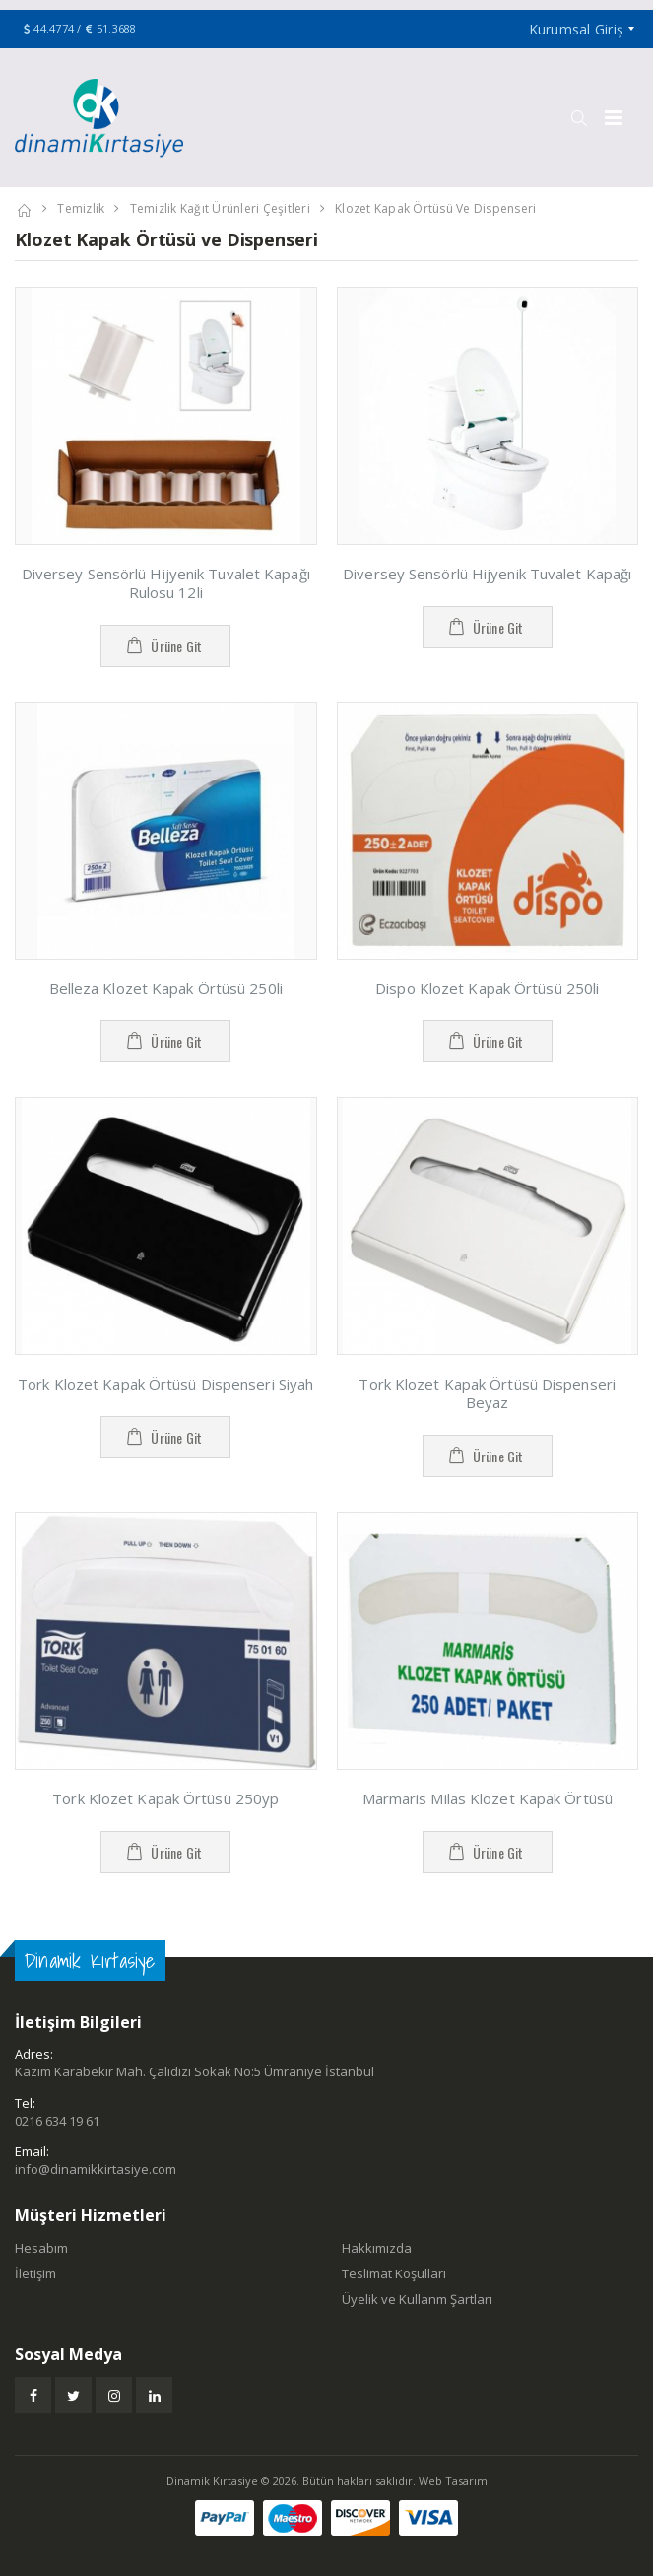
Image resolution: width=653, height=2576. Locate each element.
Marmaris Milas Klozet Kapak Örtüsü (487, 1798)
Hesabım (41, 2248)
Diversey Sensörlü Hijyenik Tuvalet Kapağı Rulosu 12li (166, 583)
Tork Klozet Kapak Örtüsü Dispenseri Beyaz (487, 1393)
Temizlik (80, 208)
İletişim (35, 2273)
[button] (578, 118)
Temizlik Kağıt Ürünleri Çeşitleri (220, 208)
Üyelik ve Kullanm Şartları (417, 2299)
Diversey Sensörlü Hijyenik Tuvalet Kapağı (487, 573)
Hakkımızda (377, 2248)
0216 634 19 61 (57, 2121)
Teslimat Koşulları (394, 2273)
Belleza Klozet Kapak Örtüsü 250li (166, 988)
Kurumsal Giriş (576, 29)
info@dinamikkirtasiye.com (95, 2169)
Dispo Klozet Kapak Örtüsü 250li (487, 988)
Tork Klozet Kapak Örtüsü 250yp (165, 1798)
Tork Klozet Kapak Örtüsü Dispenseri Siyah (165, 1383)
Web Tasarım (453, 2481)
